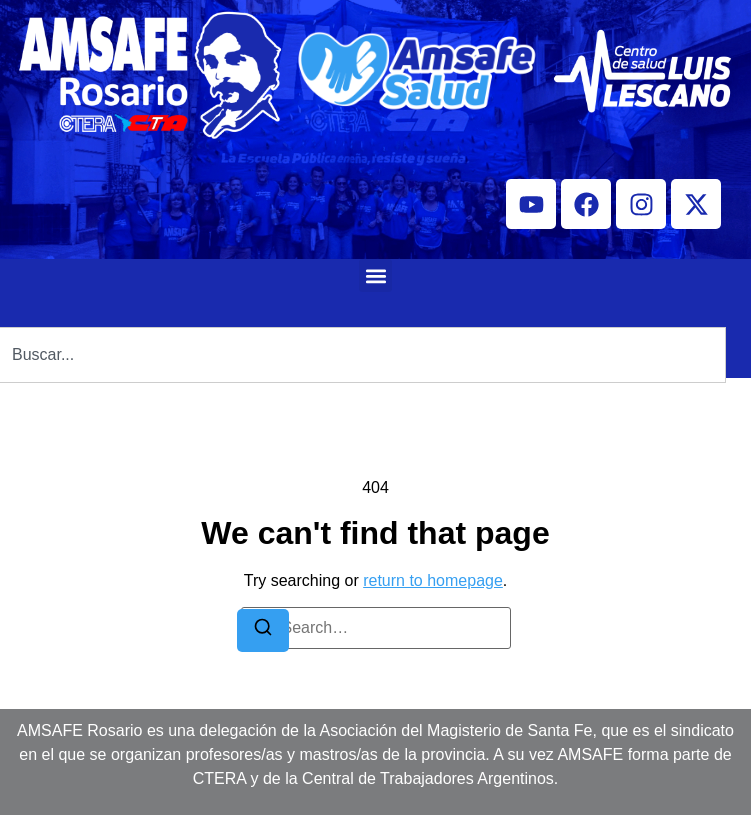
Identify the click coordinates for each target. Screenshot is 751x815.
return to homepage (433, 580)
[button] (375, 275)
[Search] (263, 630)
